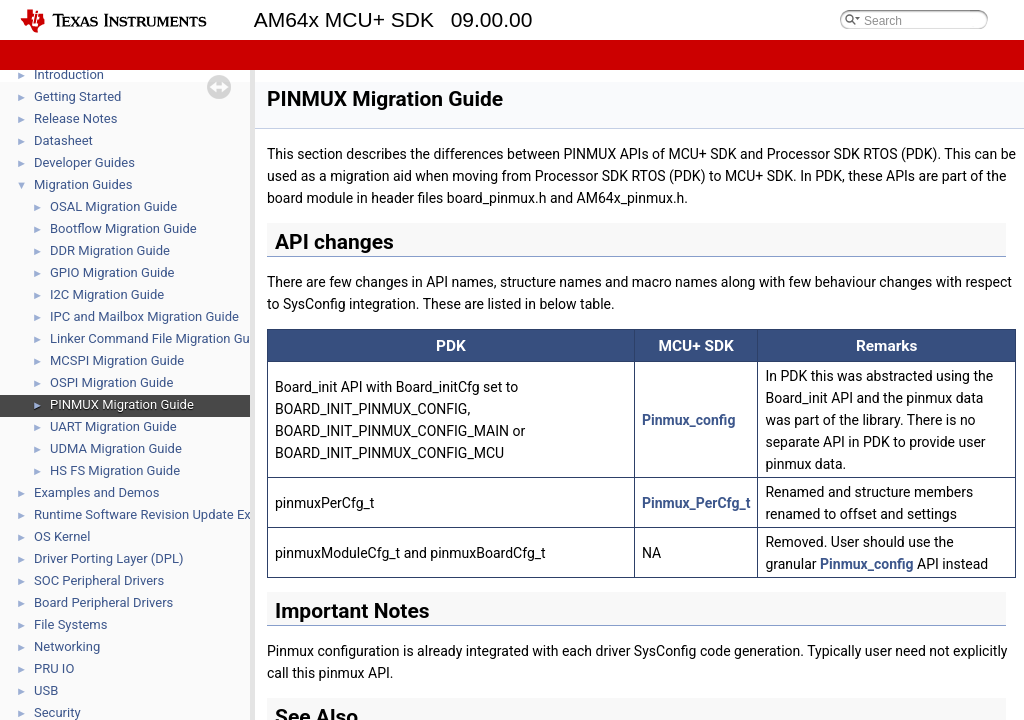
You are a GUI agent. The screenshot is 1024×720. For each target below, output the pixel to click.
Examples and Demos (96, 492)
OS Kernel (62, 536)
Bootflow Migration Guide (123, 228)
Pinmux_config (688, 420)
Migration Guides (83, 184)
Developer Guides (84, 162)
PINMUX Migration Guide (122, 404)
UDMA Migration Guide (116, 448)
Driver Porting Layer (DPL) (109, 558)
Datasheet (63, 140)
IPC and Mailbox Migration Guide (144, 316)
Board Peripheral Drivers (103, 602)
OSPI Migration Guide (111, 382)
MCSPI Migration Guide (117, 360)
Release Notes (75, 118)
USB (46, 690)
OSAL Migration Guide (113, 206)
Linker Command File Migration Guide (158, 338)
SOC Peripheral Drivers (99, 580)
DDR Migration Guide (110, 250)
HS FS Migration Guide (115, 470)
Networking (67, 646)
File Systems (70, 624)
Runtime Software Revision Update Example (160, 514)
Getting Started (77, 96)
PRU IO (54, 668)
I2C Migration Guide (107, 294)
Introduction (69, 74)
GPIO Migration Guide (112, 272)
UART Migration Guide (113, 426)
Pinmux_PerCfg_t (696, 503)
